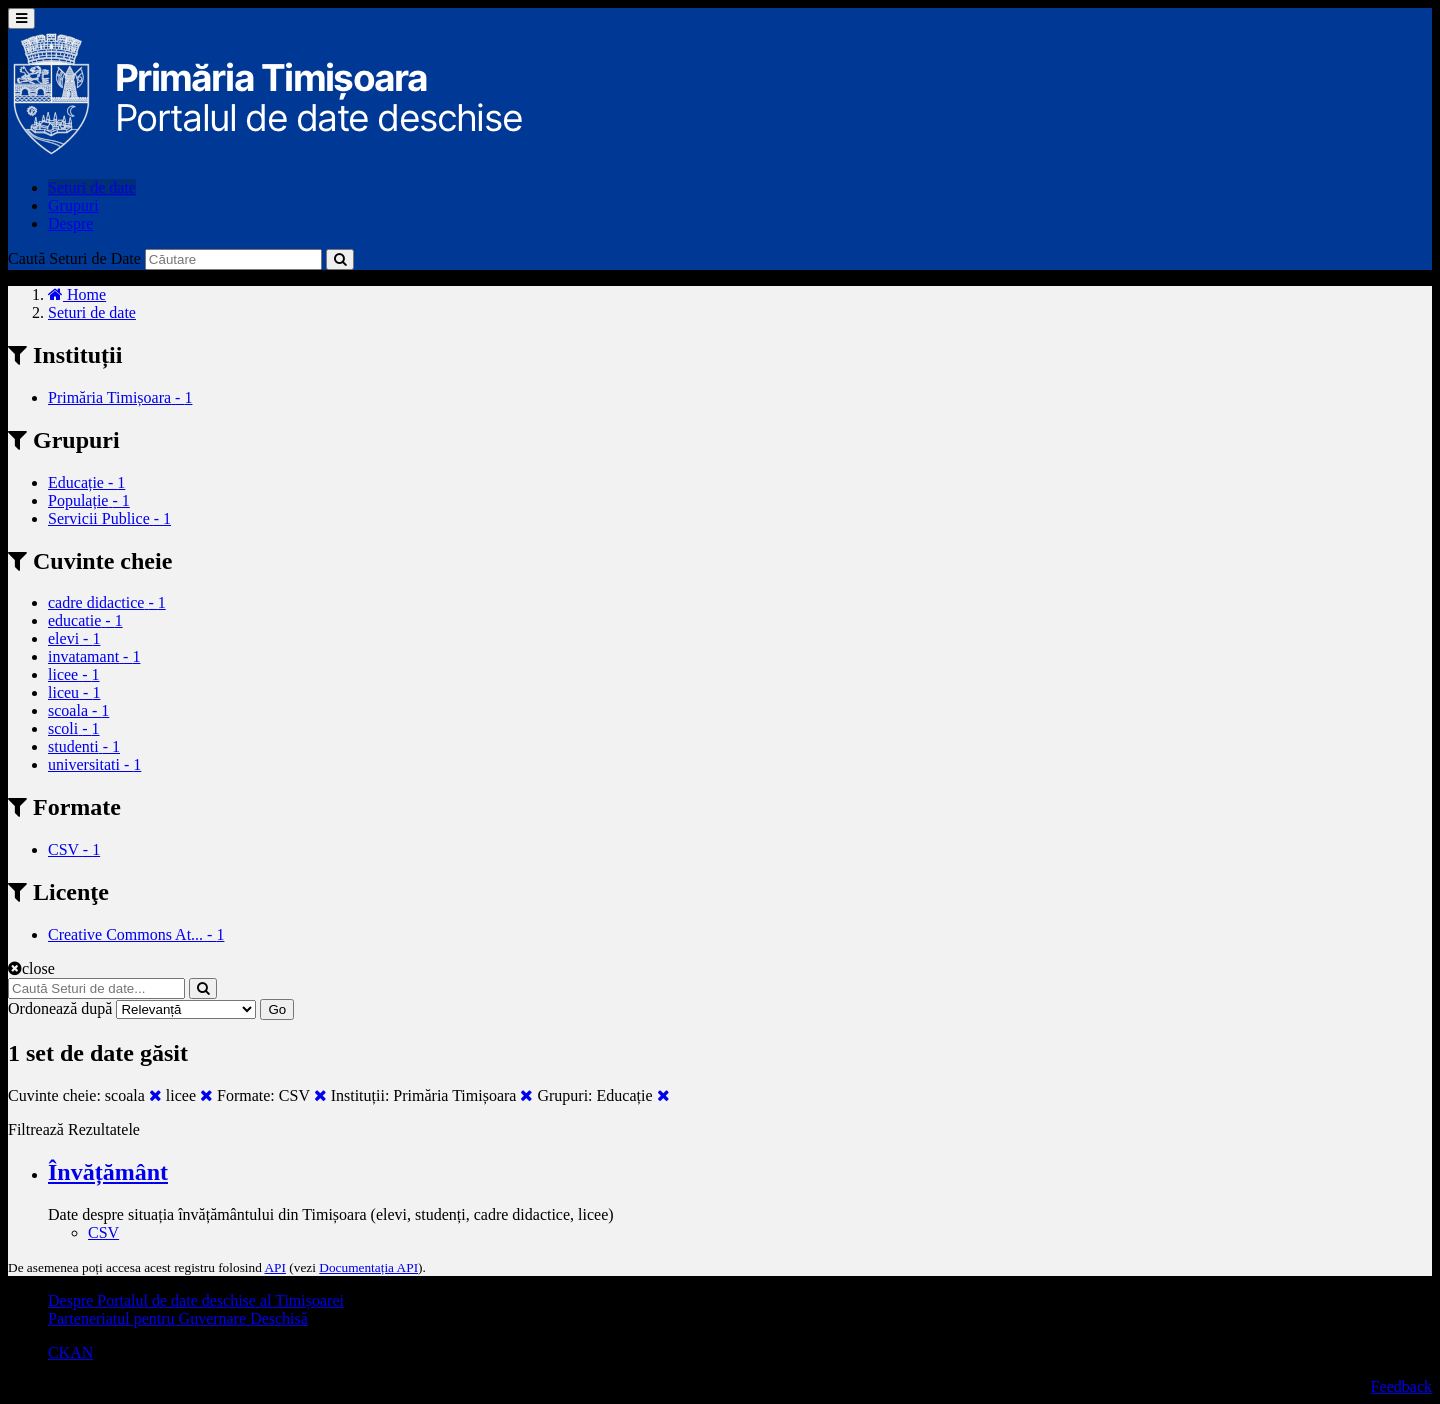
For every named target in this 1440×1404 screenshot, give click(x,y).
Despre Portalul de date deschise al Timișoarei (196, 1300)
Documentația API (368, 1267)
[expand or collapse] (21, 18)
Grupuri (73, 205)
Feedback (1401, 1386)
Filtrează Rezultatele (74, 1129)
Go (277, 1009)
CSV (103, 1232)
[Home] (77, 294)
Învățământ (108, 1172)
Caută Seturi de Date (74, 258)
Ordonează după (60, 1008)
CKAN (70, 1352)
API (274, 1267)
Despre (70, 223)
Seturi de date (92, 187)
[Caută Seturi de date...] (96, 988)
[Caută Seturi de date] (233, 259)
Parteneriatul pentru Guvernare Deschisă (178, 1318)
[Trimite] (340, 259)
